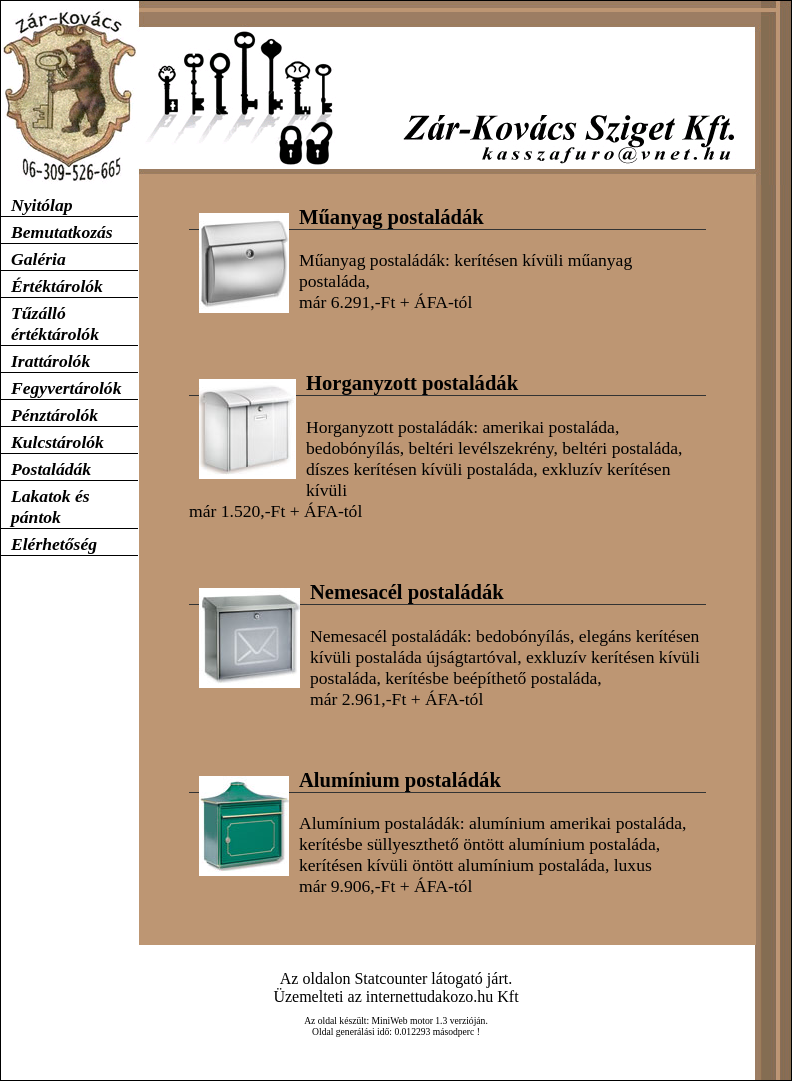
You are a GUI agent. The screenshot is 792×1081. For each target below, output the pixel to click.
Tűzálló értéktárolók (55, 323)
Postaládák (51, 469)
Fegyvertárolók (66, 388)
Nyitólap (42, 205)
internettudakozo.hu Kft (442, 996)
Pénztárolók (54, 415)
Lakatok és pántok (50, 506)
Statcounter (390, 978)
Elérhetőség (54, 544)
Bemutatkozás (62, 232)
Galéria (38, 259)
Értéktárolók (57, 286)
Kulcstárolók (57, 442)
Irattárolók (50, 361)
